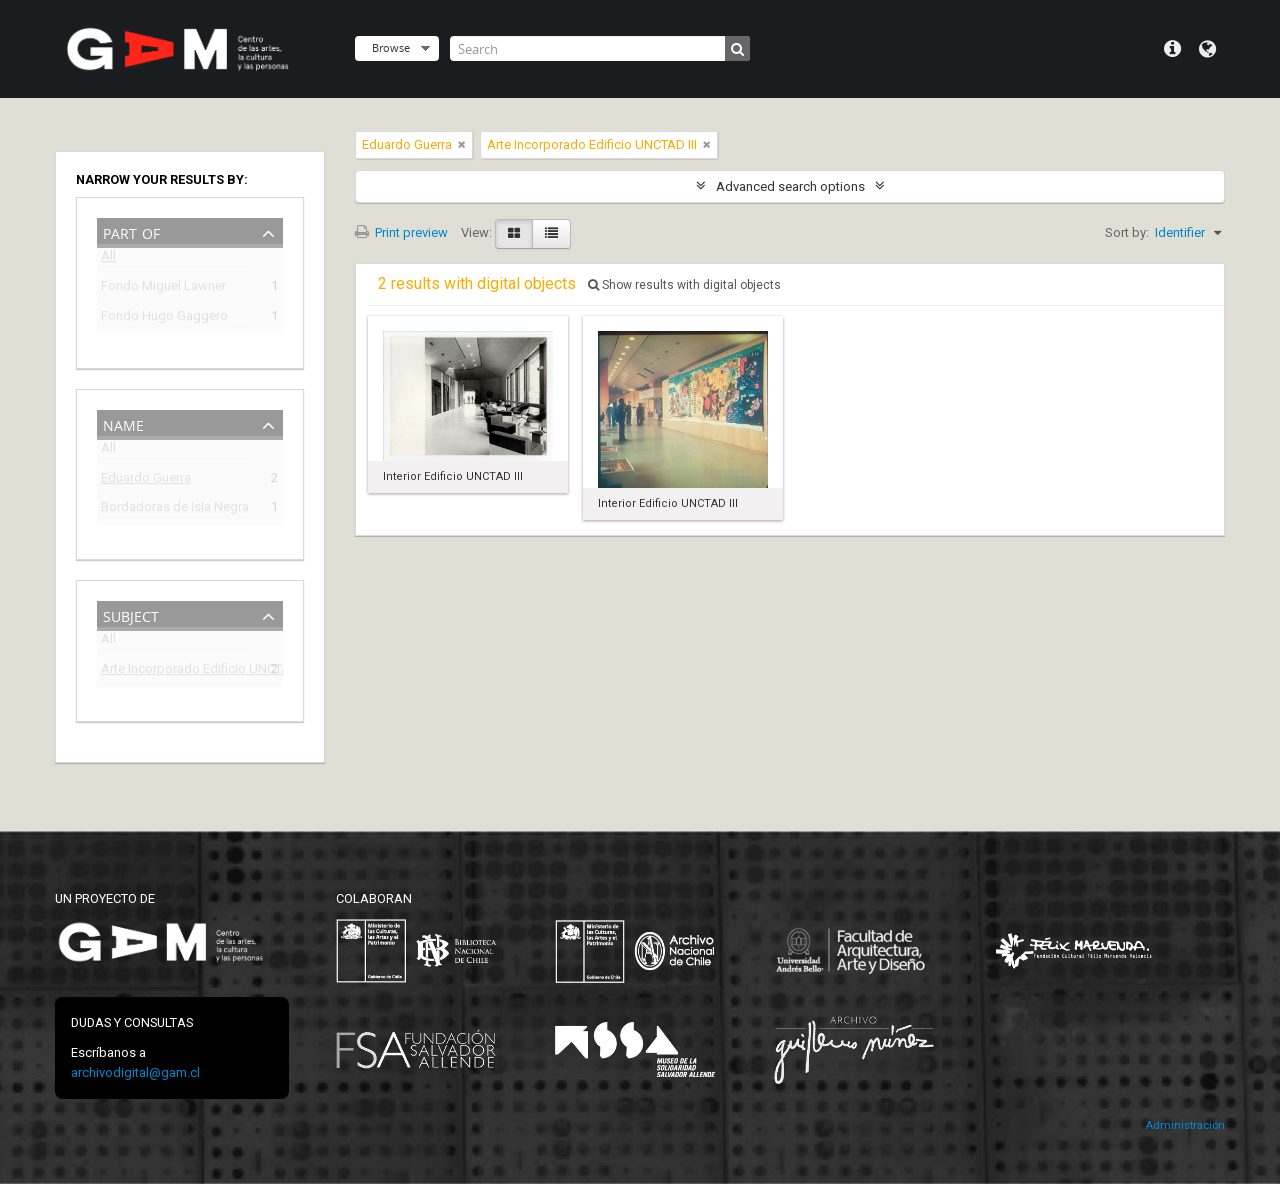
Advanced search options (790, 186)
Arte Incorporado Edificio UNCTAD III (176, 671)
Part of (131, 231)
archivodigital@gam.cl (135, 1072)
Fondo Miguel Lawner (163, 288)
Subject (131, 614)
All (108, 259)
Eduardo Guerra (146, 480)
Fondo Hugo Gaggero (164, 318)
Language (1207, 49)
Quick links (1172, 49)
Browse (391, 47)
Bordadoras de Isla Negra (175, 509)
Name (123, 423)
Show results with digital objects (684, 285)
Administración (1185, 1125)
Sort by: (1127, 232)
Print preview (401, 232)
